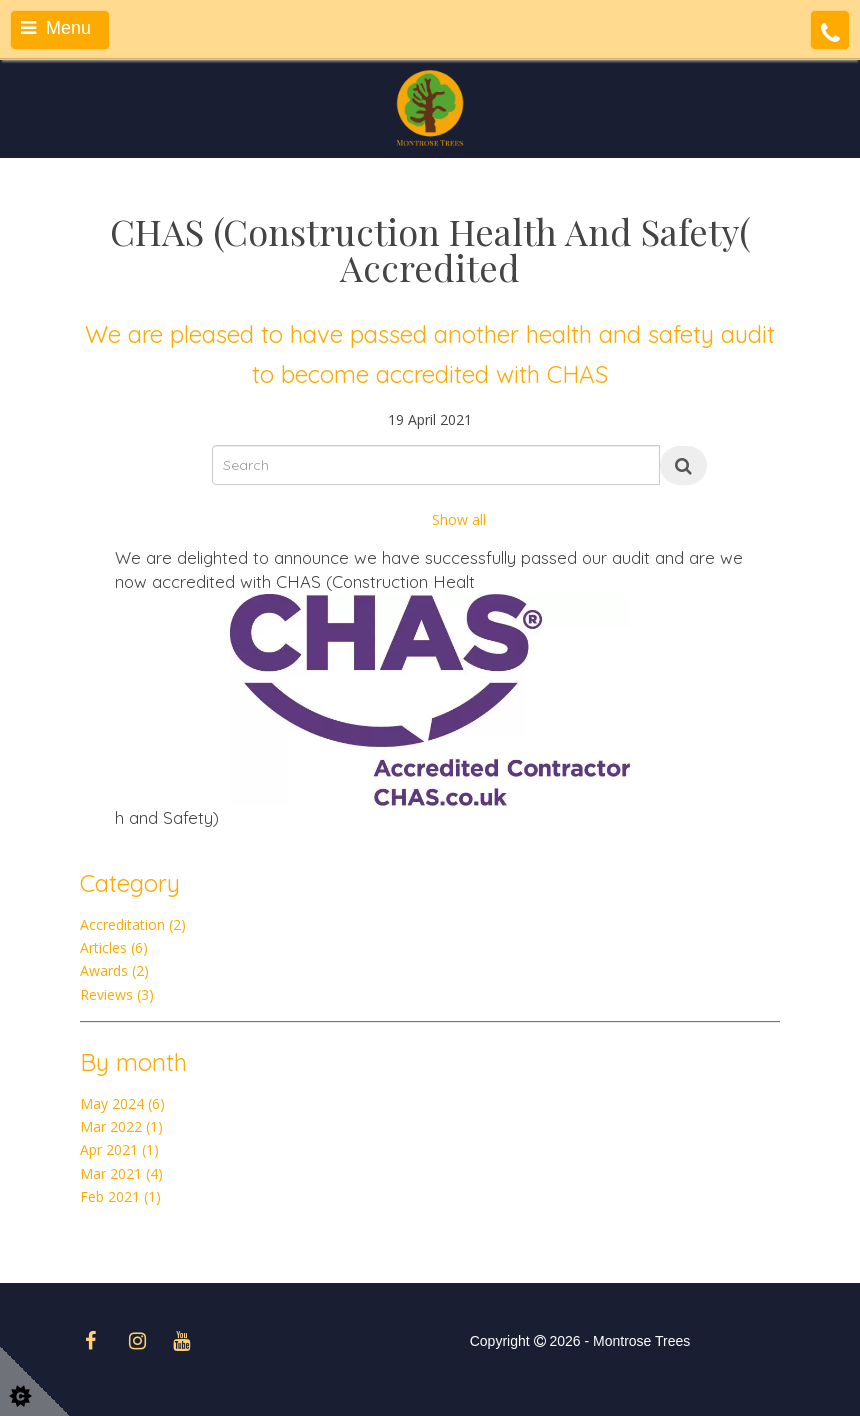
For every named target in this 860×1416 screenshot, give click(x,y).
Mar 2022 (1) (121, 1126)
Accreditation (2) (133, 924)
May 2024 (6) (122, 1103)
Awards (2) (114, 970)
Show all (459, 519)
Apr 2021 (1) (119, 1149)
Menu (56, 28)
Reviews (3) (117, 994)
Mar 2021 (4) (121, 1173)
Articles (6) (114, 947)
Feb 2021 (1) (120, 1196)
